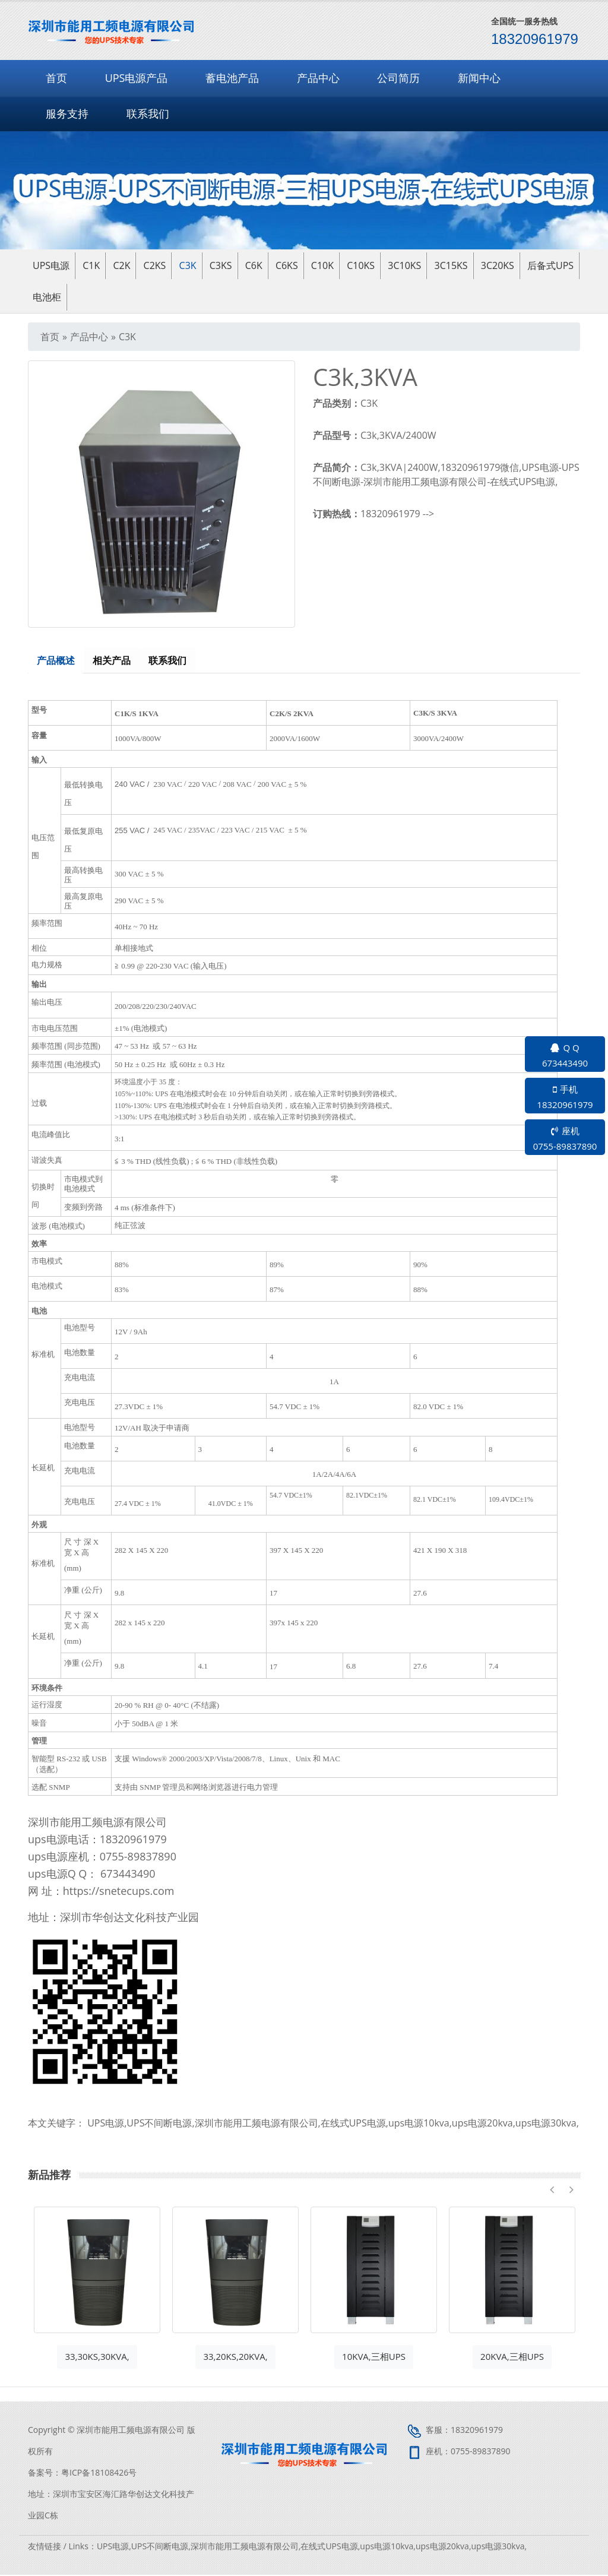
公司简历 (398, 78)
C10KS (361, 265)
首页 (56, 78)
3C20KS (497, 265)
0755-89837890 (481, 2452)
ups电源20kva (482, 2124)
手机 (565, 1097)
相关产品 (113, 660)
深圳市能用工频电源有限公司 (256, 2124)
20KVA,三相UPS (512, 2357)
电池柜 (47, 296)
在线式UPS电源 (353, 2124)
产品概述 (56, 660)
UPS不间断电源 (159, 2124)
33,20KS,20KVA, (235, 2357)
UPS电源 (105, 2124)
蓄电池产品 (232, 78)
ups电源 (51, 265)
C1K (91, 265)
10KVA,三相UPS (374, 2357)
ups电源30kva (546, 2124)
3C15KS (451, 265)
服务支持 (67, 113)
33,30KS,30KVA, (97, 2357)
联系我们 (147, 113)
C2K (121, 265)
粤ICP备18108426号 (99, 2473)
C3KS (221, 265)
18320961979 (133, 1840)
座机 (565, 1139)
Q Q (565, 1056)
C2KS (155, 265)
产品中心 (318, 78)
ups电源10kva (418, 2124)
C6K (253, 265)
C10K (322, 265)
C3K (188, 265)
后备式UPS (550, 265)
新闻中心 (479, 78)
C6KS (287, 265)
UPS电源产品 (136, 78)
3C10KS (404, 265)
